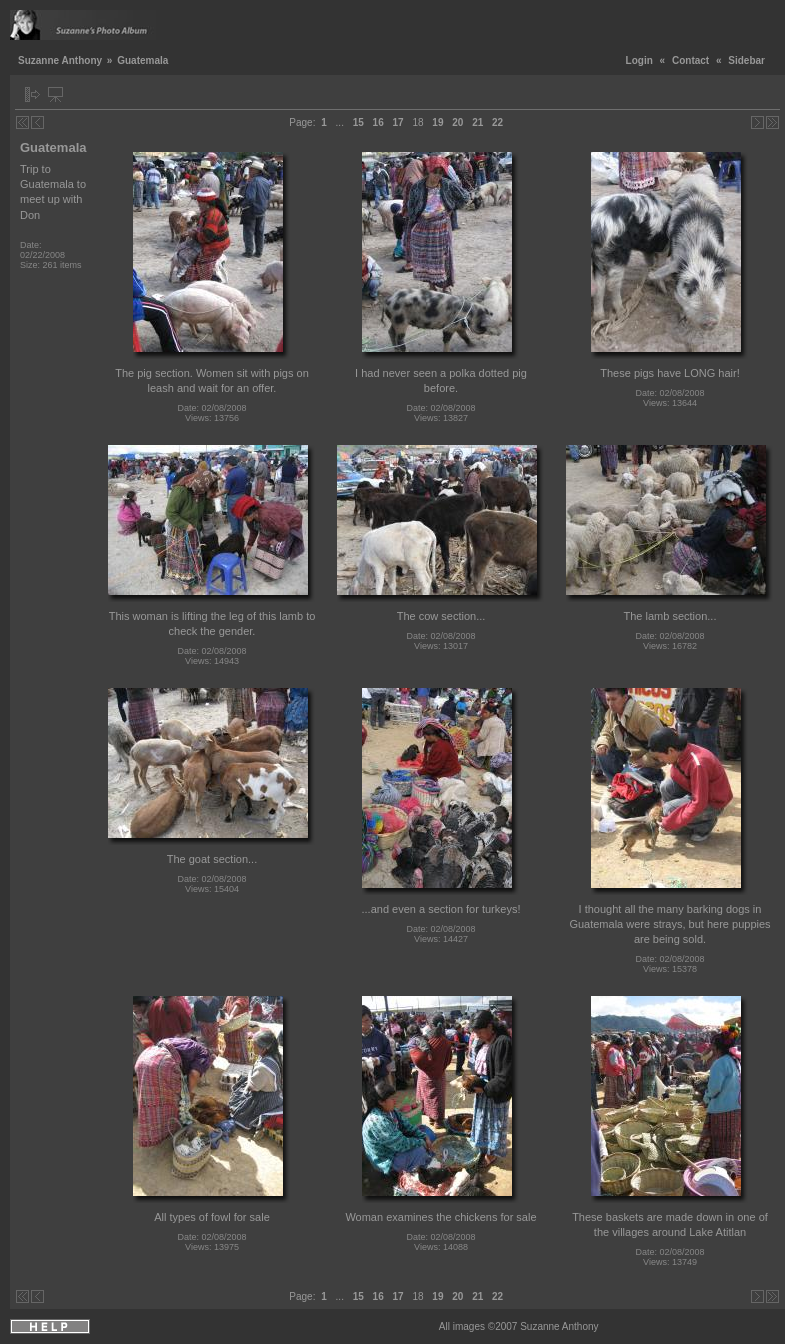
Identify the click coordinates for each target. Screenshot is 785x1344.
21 (477, 122)
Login (639, 60)
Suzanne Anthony (60, 60)
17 (398, 122)
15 (358, 122)
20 (457, 122)
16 (378, 122)
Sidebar (746, 60)
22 (497, 122)
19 (437, 122)
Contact (690, 60)
